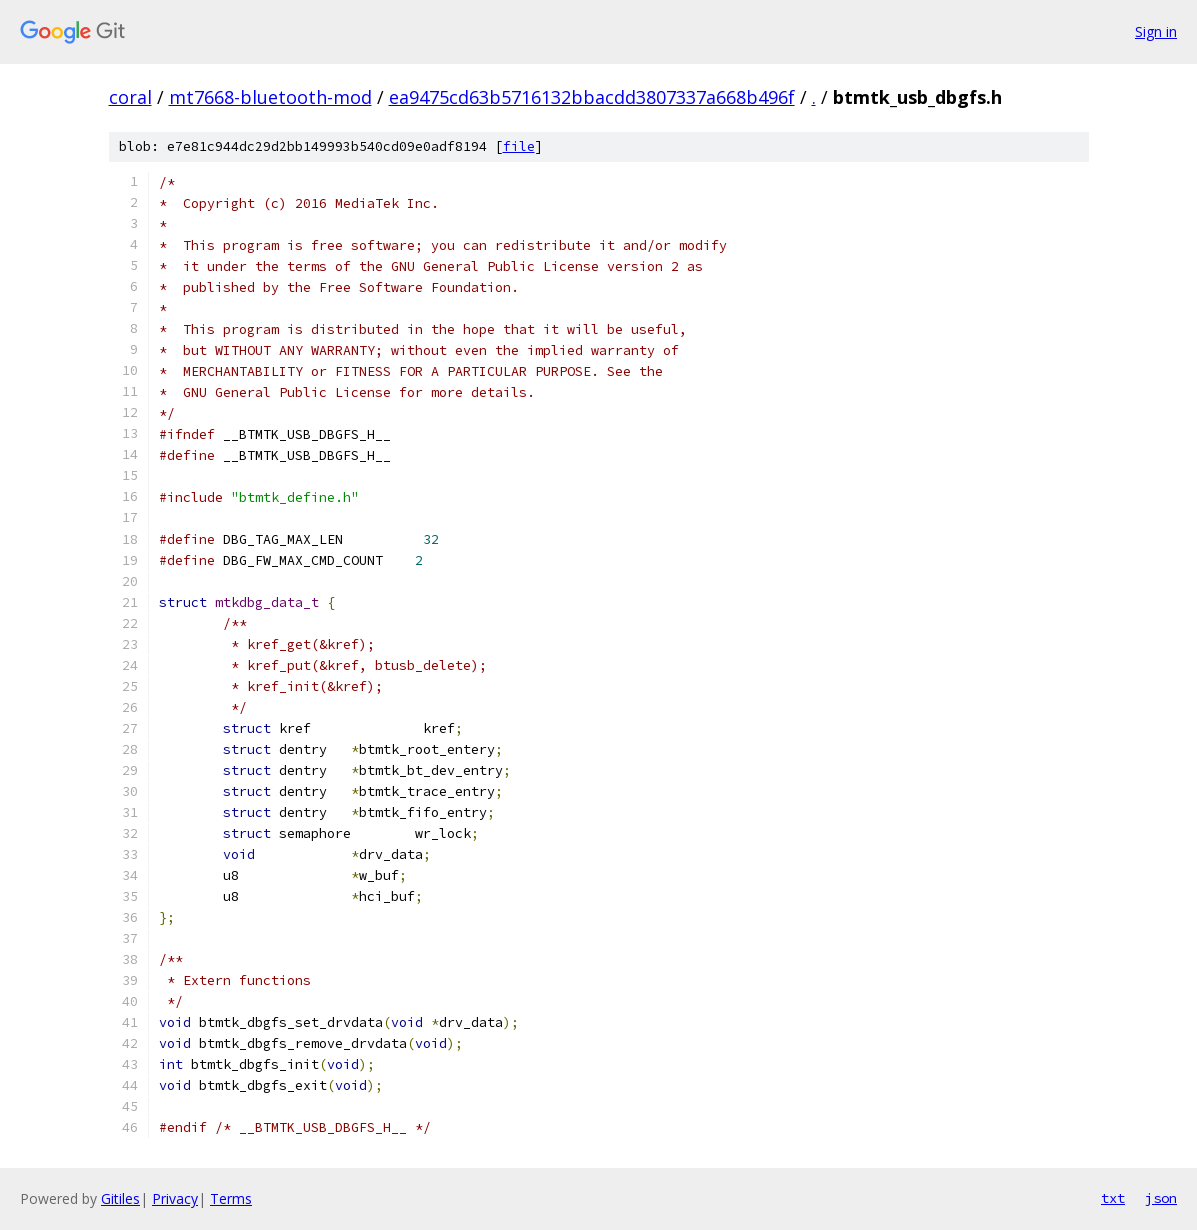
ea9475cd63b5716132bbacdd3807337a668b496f (592, 97)
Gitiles (120, 1198)
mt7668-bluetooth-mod (270, 97)
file (519, 146)
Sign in (1156, 31)
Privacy (175, 1198)
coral (130, 97)
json (1161, 1198)
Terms (231, 1198)
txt (1113, 1198)
